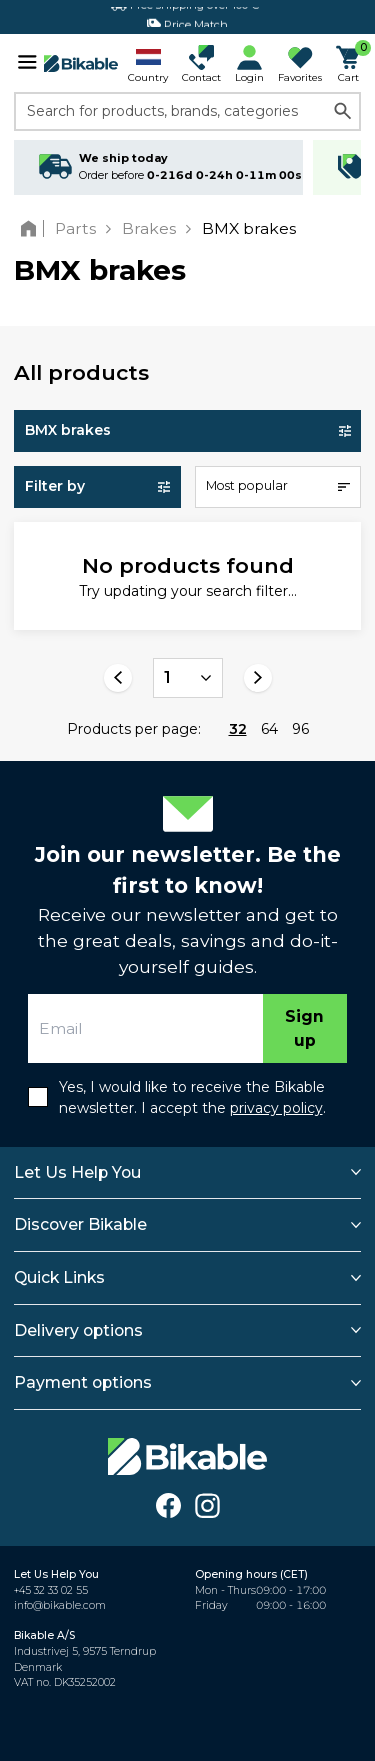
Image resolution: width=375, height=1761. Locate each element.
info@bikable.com (60, 1605)
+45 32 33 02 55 (51, 1590)
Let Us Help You (77, 1172)
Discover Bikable (80, 1224)
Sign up (304, 1028)
